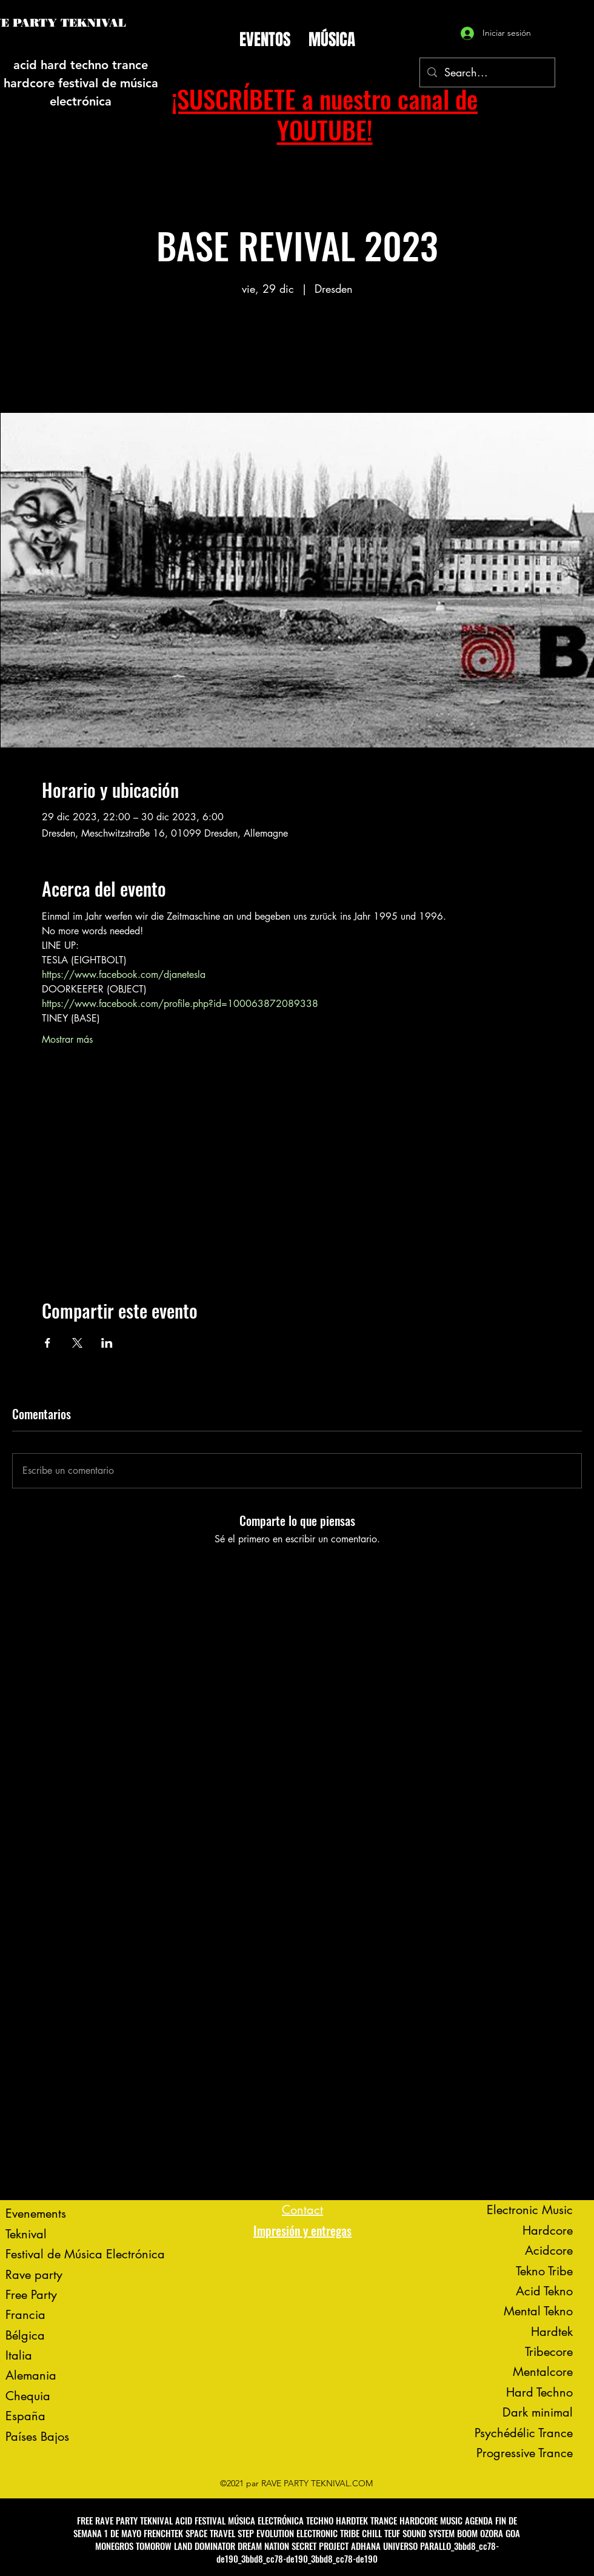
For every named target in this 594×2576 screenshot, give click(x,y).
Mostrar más (67, 1039)
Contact (302, 2210)
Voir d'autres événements (297, 356)
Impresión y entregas (302, 2230)
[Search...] (486, 72)
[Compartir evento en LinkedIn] (107, 1343)
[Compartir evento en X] (77, 1343)
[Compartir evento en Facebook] (47, 1343)
